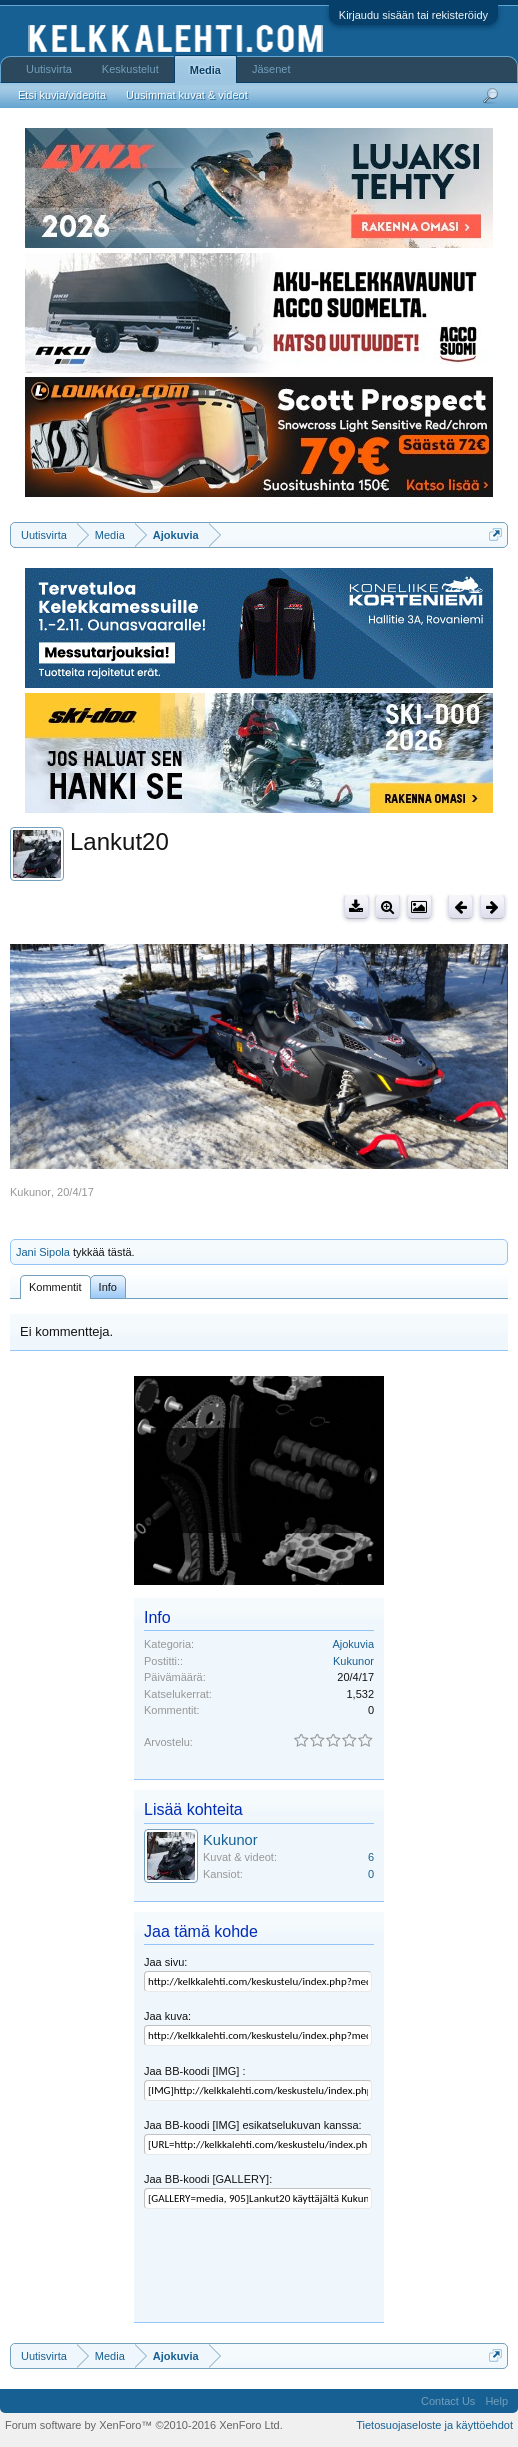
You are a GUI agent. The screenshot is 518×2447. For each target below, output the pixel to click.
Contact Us (448, 2401)
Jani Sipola (43, 1252)
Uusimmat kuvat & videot (187, 95)
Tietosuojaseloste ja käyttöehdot (434, 2425)
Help (496, 2401)
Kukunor (30, 1192)
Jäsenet (271, 69)
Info (108, 1287)
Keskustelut (130, 69)
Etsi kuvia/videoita (62, 95)
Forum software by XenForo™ (144, 2425)
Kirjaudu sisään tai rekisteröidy (413, 15)
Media (205, 70)
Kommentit (55, 1287)
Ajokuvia (353, 1644)
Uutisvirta (49, 69)
